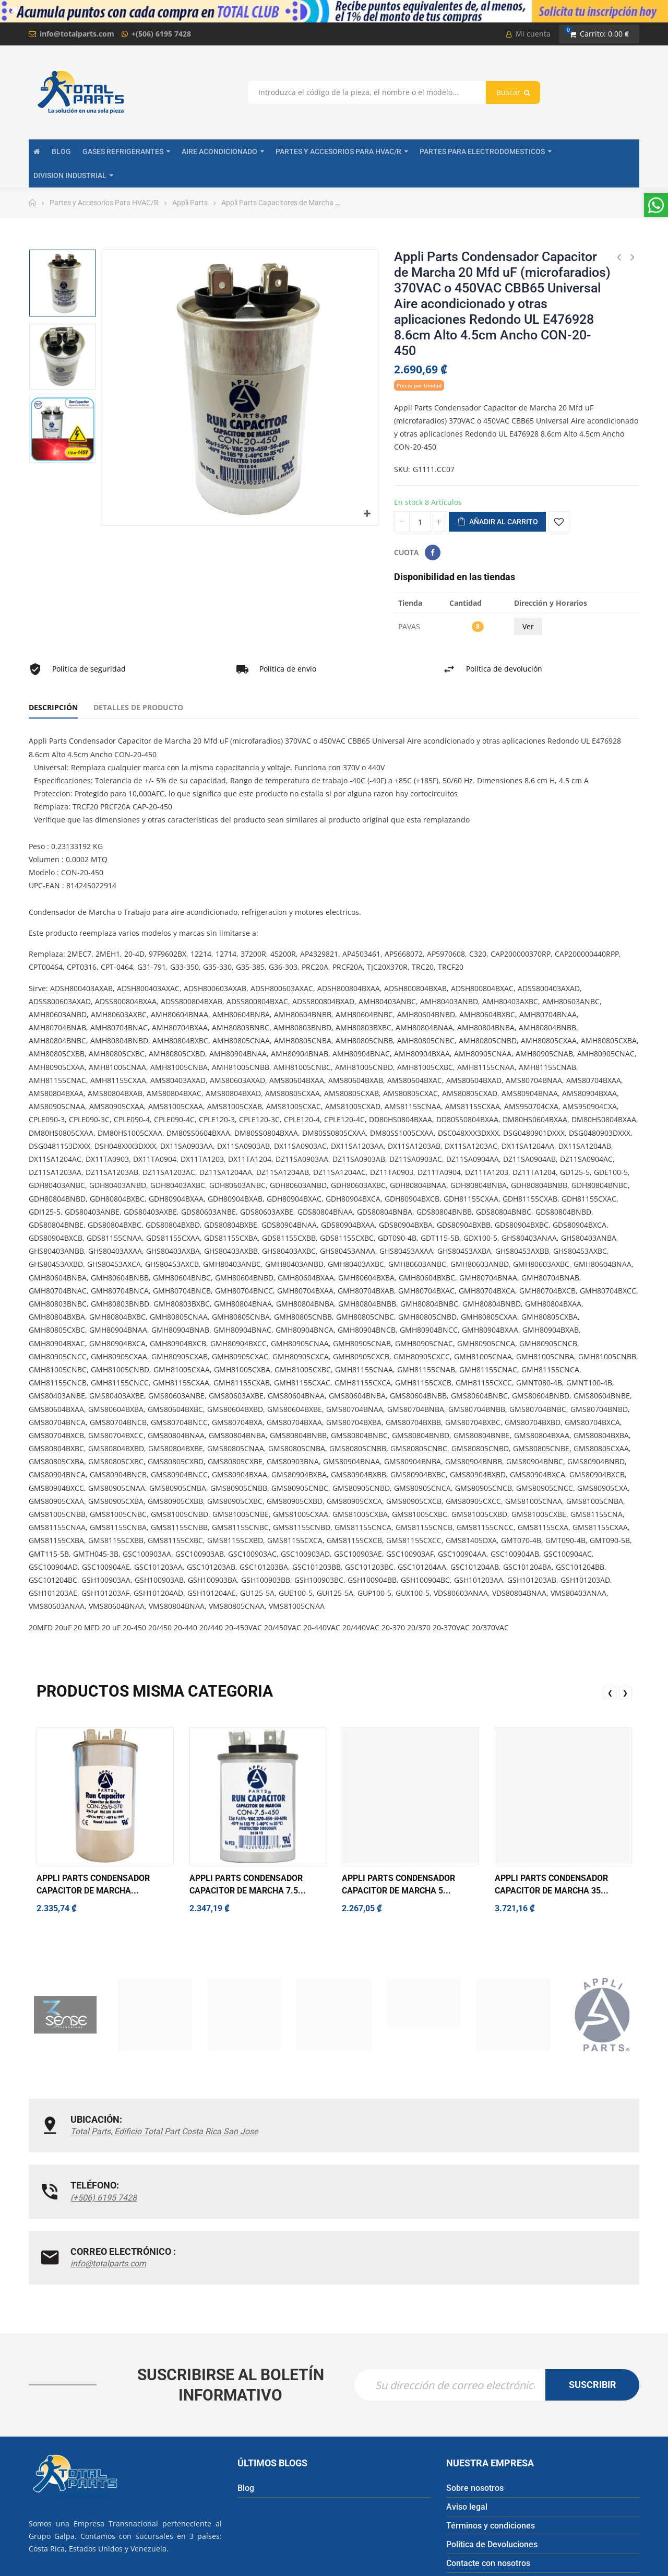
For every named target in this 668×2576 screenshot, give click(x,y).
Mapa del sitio (472, 2466)
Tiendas (461, 2485)
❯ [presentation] (625, 1692)
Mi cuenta (528, 34)
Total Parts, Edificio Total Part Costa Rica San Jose (136, 2137)
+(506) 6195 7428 (161, 34)
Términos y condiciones (490, 2410)
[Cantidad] (420, 521)
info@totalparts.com (77, 34)
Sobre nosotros (475, 2372)
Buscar (513, 92)
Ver (528, 626)
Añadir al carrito (497, 522)
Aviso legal (466, 2391)
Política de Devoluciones (492, 2428)
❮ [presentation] (610, 1692)
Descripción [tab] (53, 707)
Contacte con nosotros (488, 2447)
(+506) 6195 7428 (312, 2131)
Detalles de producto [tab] (138, 707)
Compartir (432, 552)
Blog (245, 2372)
